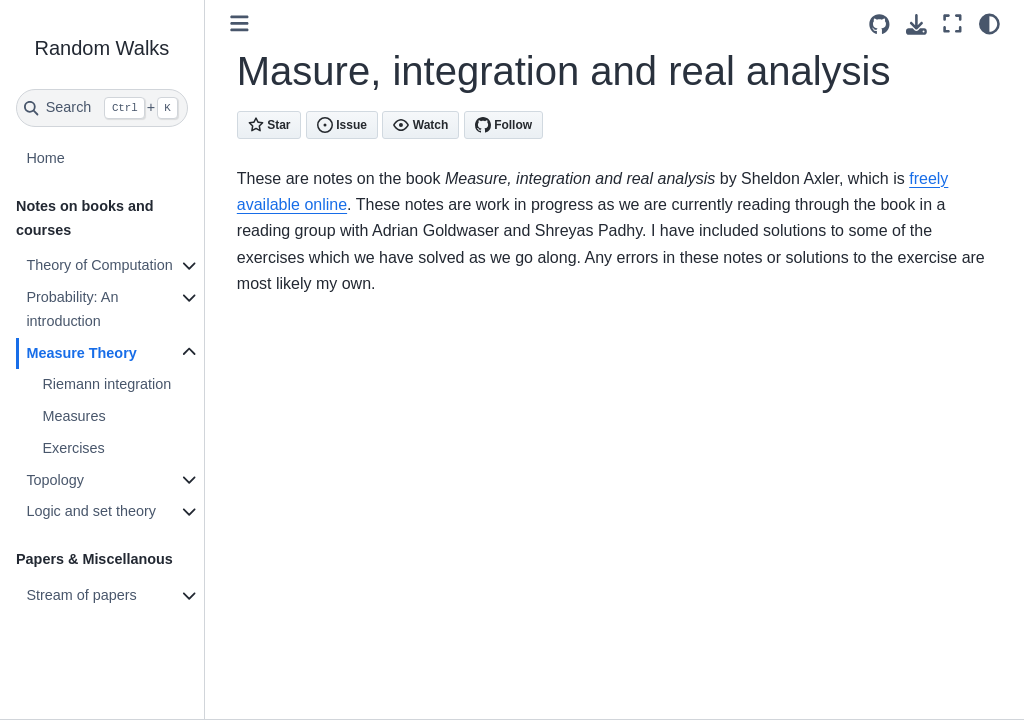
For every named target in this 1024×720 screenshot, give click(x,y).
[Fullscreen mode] (952, 23)
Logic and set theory (91, 511)
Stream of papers (81, 595)
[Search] (102, 108)
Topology (55, 480)
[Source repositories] (879, 24)
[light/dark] (989, 23)
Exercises (73, 448)
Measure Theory (81, 353)
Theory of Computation (99, 265)
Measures (73, 416)
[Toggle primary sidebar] (239, 23)
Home (45, 158)
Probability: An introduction (72, 309)
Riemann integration (106, 384)
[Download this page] (916, 24)
